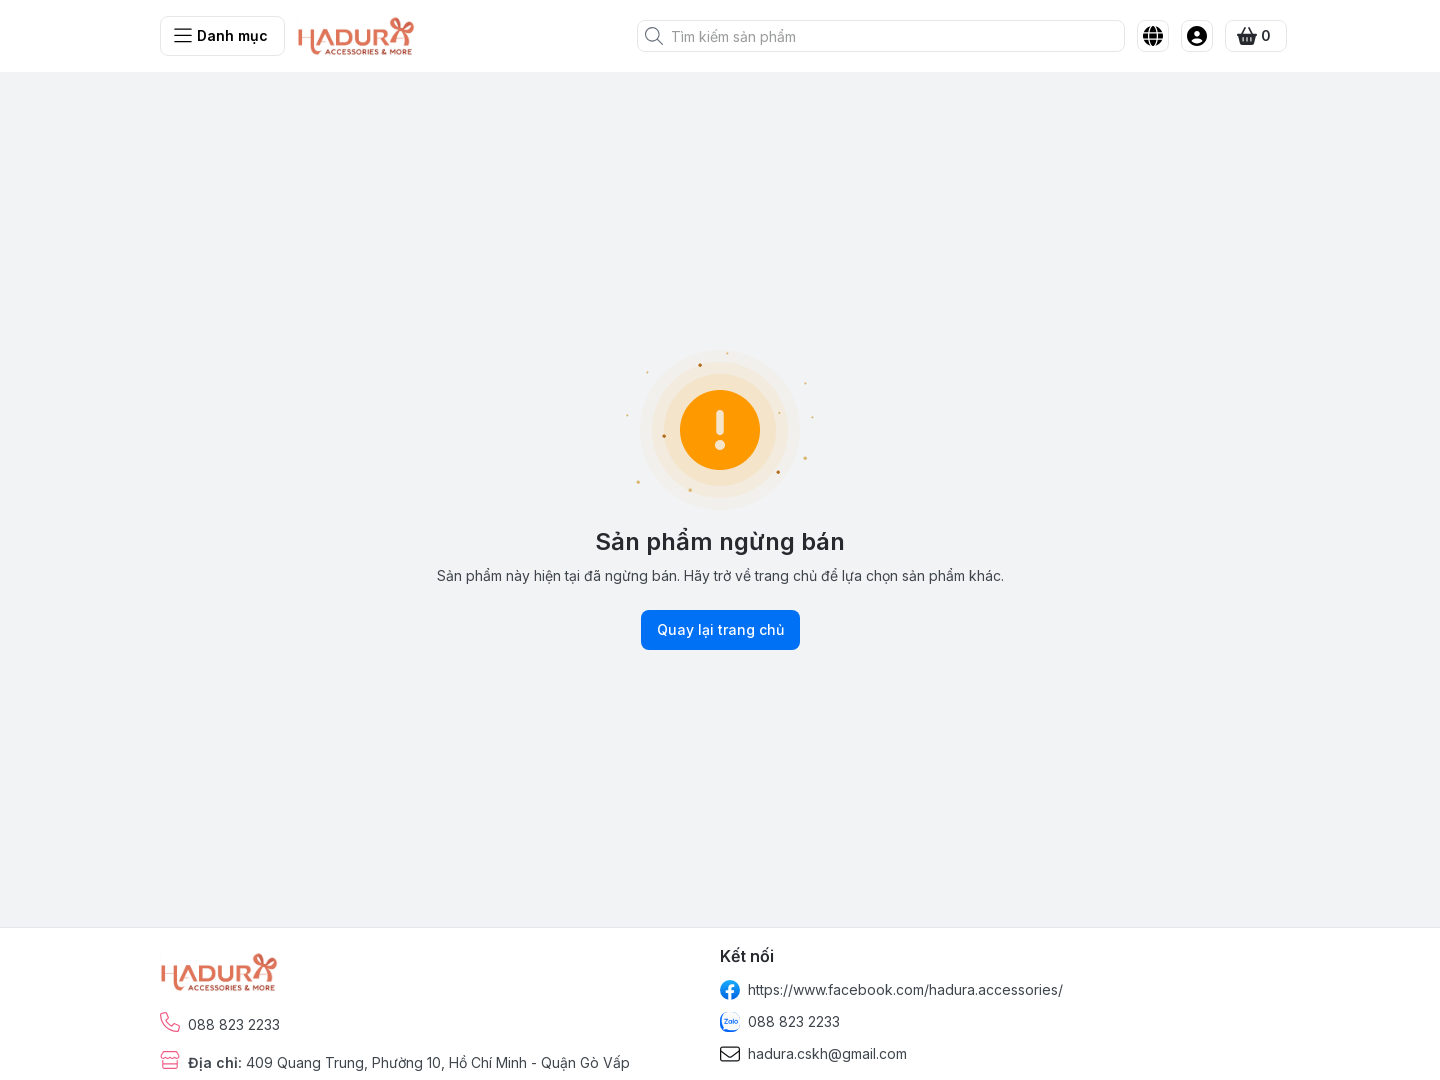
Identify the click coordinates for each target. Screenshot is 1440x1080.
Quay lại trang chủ (720, 630)
